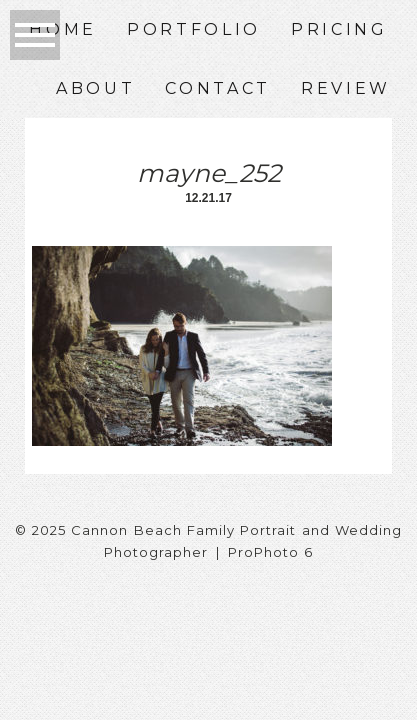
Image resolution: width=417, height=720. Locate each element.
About (95, 88)
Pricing (339, 29)
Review (346, 88)
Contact (218, 88)
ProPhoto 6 (270, 552)
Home (63, 29)
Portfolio (194, 29)
